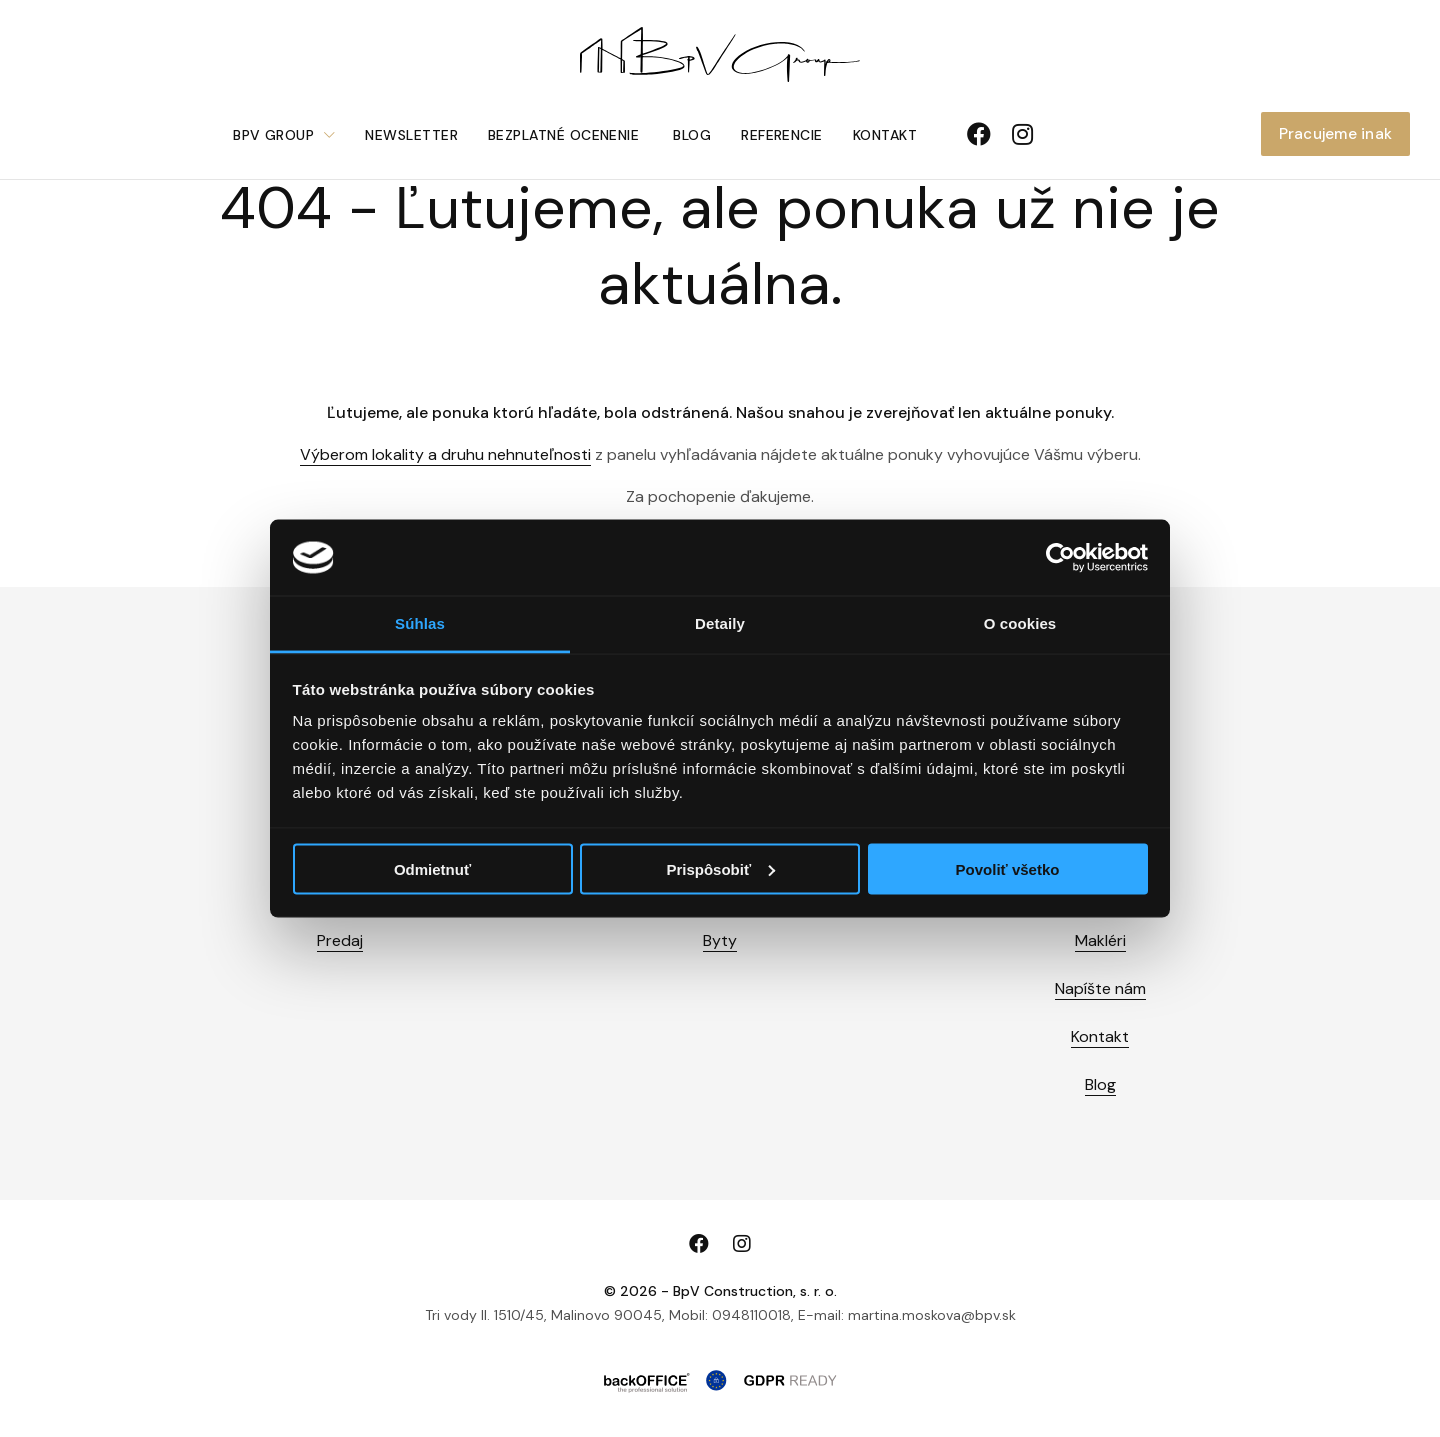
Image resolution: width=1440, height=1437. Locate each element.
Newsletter (411, 135)
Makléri (1100, 940)
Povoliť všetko (1008, 868)
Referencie (782, 135)
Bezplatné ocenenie (563, 135)
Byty (720, 940)
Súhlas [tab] (420, 623)
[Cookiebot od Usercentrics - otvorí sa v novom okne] (1060, 558)
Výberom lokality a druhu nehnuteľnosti (445, 454)
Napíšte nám (1100, 988)
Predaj (340, 940)
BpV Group (273, 135)
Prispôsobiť (720, 868)
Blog (692, 135)
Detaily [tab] (720, 623)
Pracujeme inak (1335, 134)
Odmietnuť (432, 868)
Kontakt (885, 135)
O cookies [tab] (1020, 623)
